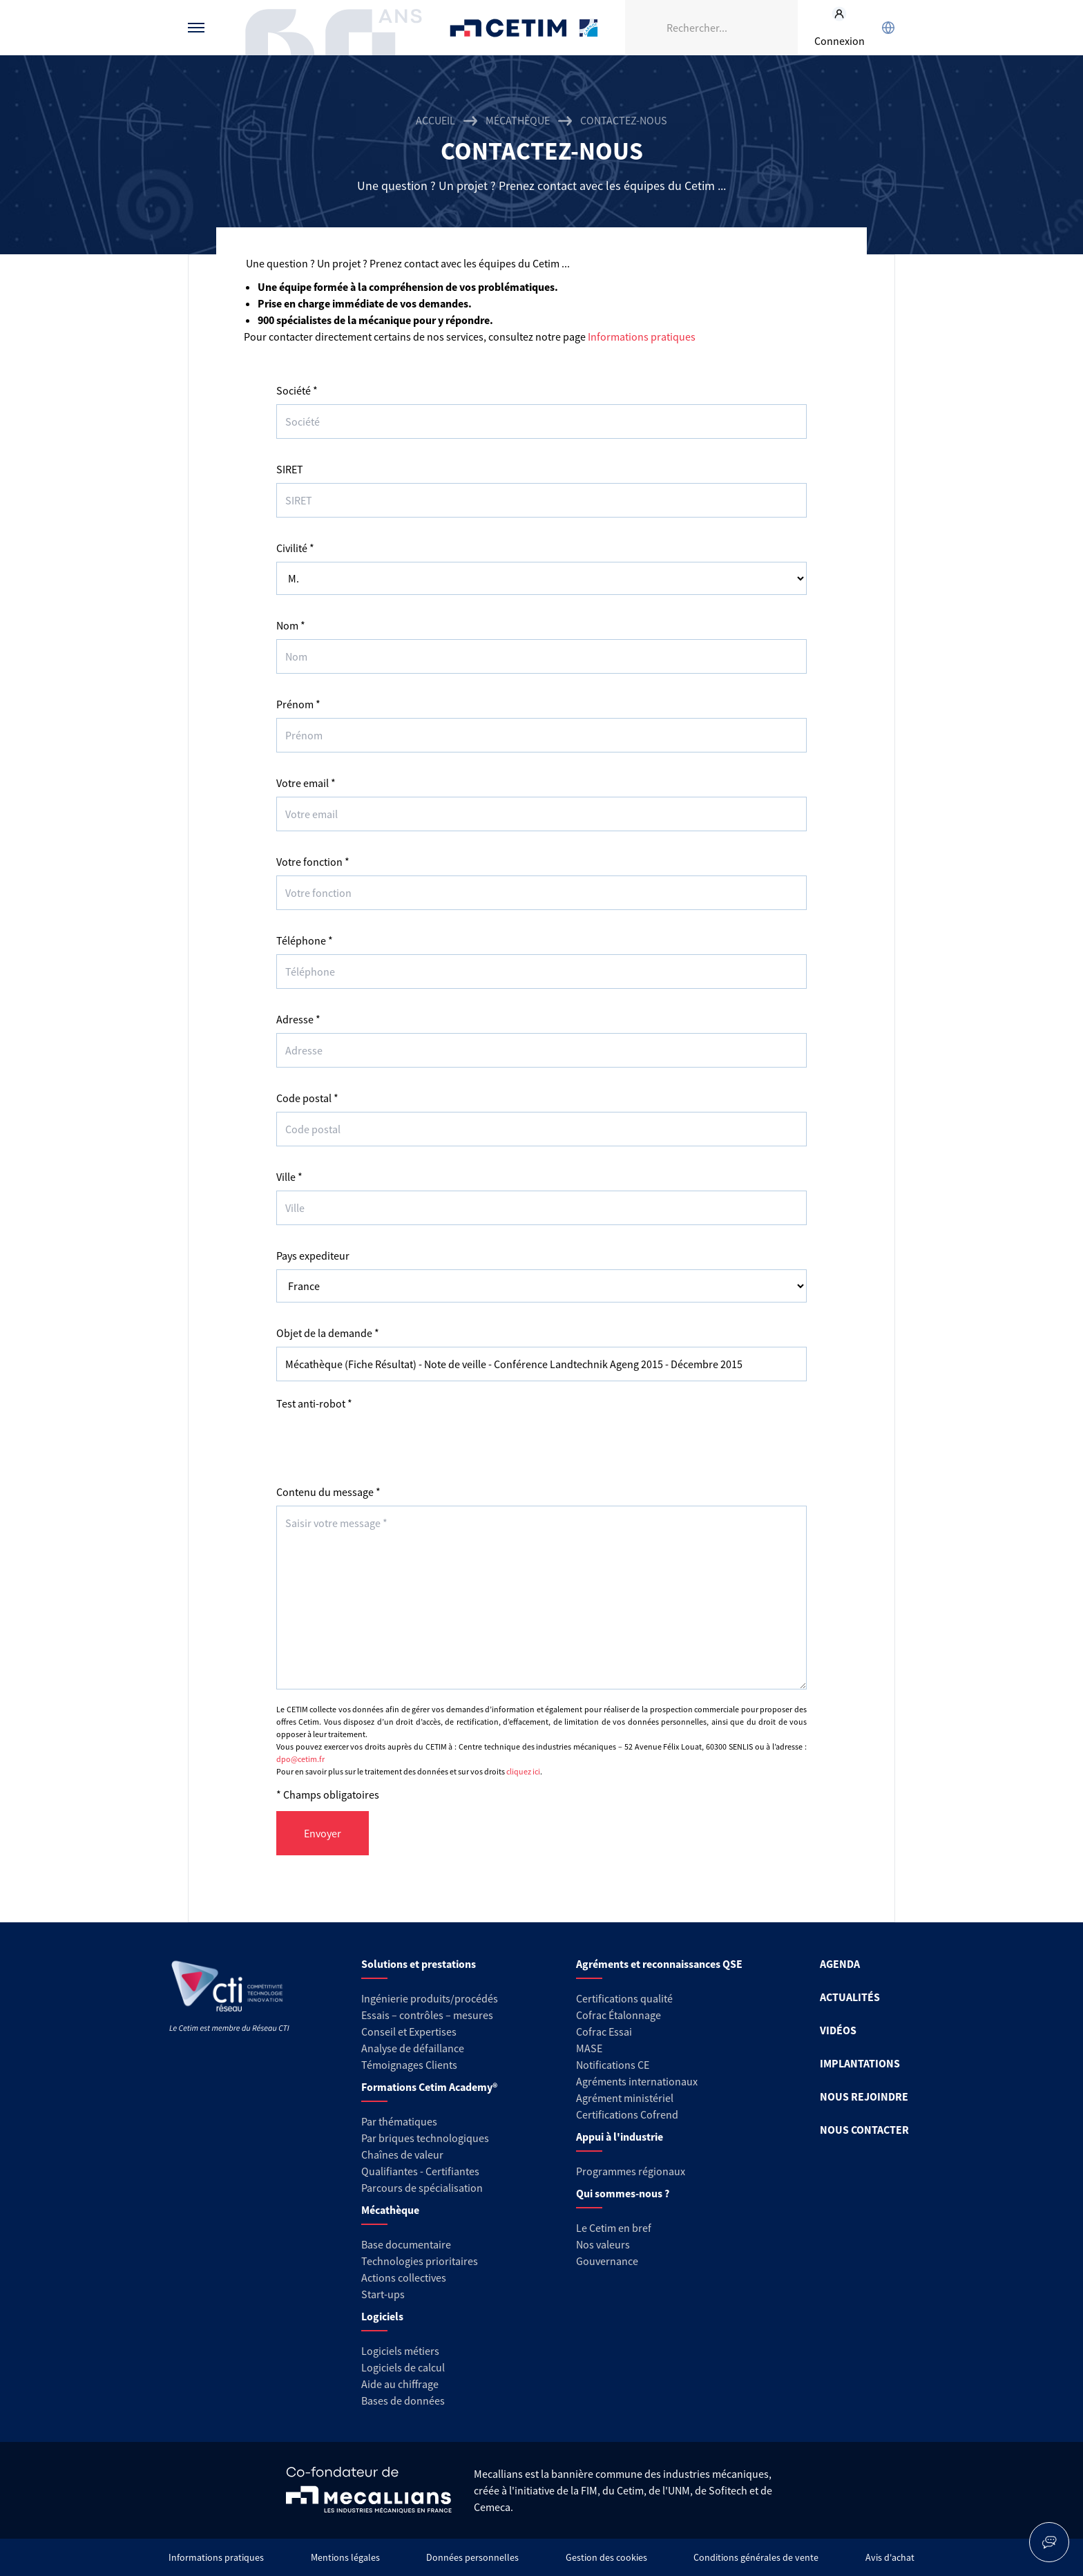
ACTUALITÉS (850, 1997)
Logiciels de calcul (403, 2367)
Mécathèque (518, 120)
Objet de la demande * (327, 1333)
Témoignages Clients (409, 2065)
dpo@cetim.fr (300, 1759)
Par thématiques (399, 2121)
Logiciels (382, 2316)
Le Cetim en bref (613, 2228)
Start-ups (383, 2294)
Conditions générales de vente (755, 2557)
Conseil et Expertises (409, 2031)
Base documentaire (406, 2244)
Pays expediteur (312, 1255)
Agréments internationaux (637, 2081)
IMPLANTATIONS (860, 2063)
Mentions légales (345, 2557)
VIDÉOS (838, 2030)
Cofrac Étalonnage (618, 2015)
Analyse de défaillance (412, 2048)
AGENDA (840, 1964)
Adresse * (298, 1019)
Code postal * (307, 1098)
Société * (297, 390)
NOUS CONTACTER (864, 2130)
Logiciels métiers (400, 2351)
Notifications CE (612, 2065)
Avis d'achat (889, 2557)
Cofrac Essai (604, 2031)
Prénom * (298, 704)
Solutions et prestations (418, 1964)
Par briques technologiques (425, 2138)
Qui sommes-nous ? (622, 2193)
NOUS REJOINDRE (864, 2096)
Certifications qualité (624, 1998)
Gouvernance (607, 2261)
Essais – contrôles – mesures (427, 2015)
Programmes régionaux (630, 2171)
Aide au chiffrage (400, 2384)
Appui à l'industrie (619, 2136)
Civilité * (295, 548)
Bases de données (403, 2400)
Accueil (435, 120)
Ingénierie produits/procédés (429, 1998)
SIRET (289, 469)
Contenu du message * (328, 1492)
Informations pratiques (642, 336)
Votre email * (306, 783)
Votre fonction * (312, 862)
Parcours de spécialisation (422, 2188)
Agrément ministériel (624, 2098)
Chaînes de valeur (402, 2154)
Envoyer (322, 1833)
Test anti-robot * (314, 1403)
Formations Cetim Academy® (429, 2087)
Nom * (290, 625)
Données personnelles (472, 2557)
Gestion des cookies (606, 2557)
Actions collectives (403, 2277)
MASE (589, 2048)
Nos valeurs (603, 2244)
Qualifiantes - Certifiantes (420, 2171)
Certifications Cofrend (627, 2114)
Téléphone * (304, 940)
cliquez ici (523, 1771)
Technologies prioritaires (419, 2261)
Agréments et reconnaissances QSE (659, 1964)
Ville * (289, 1177)
